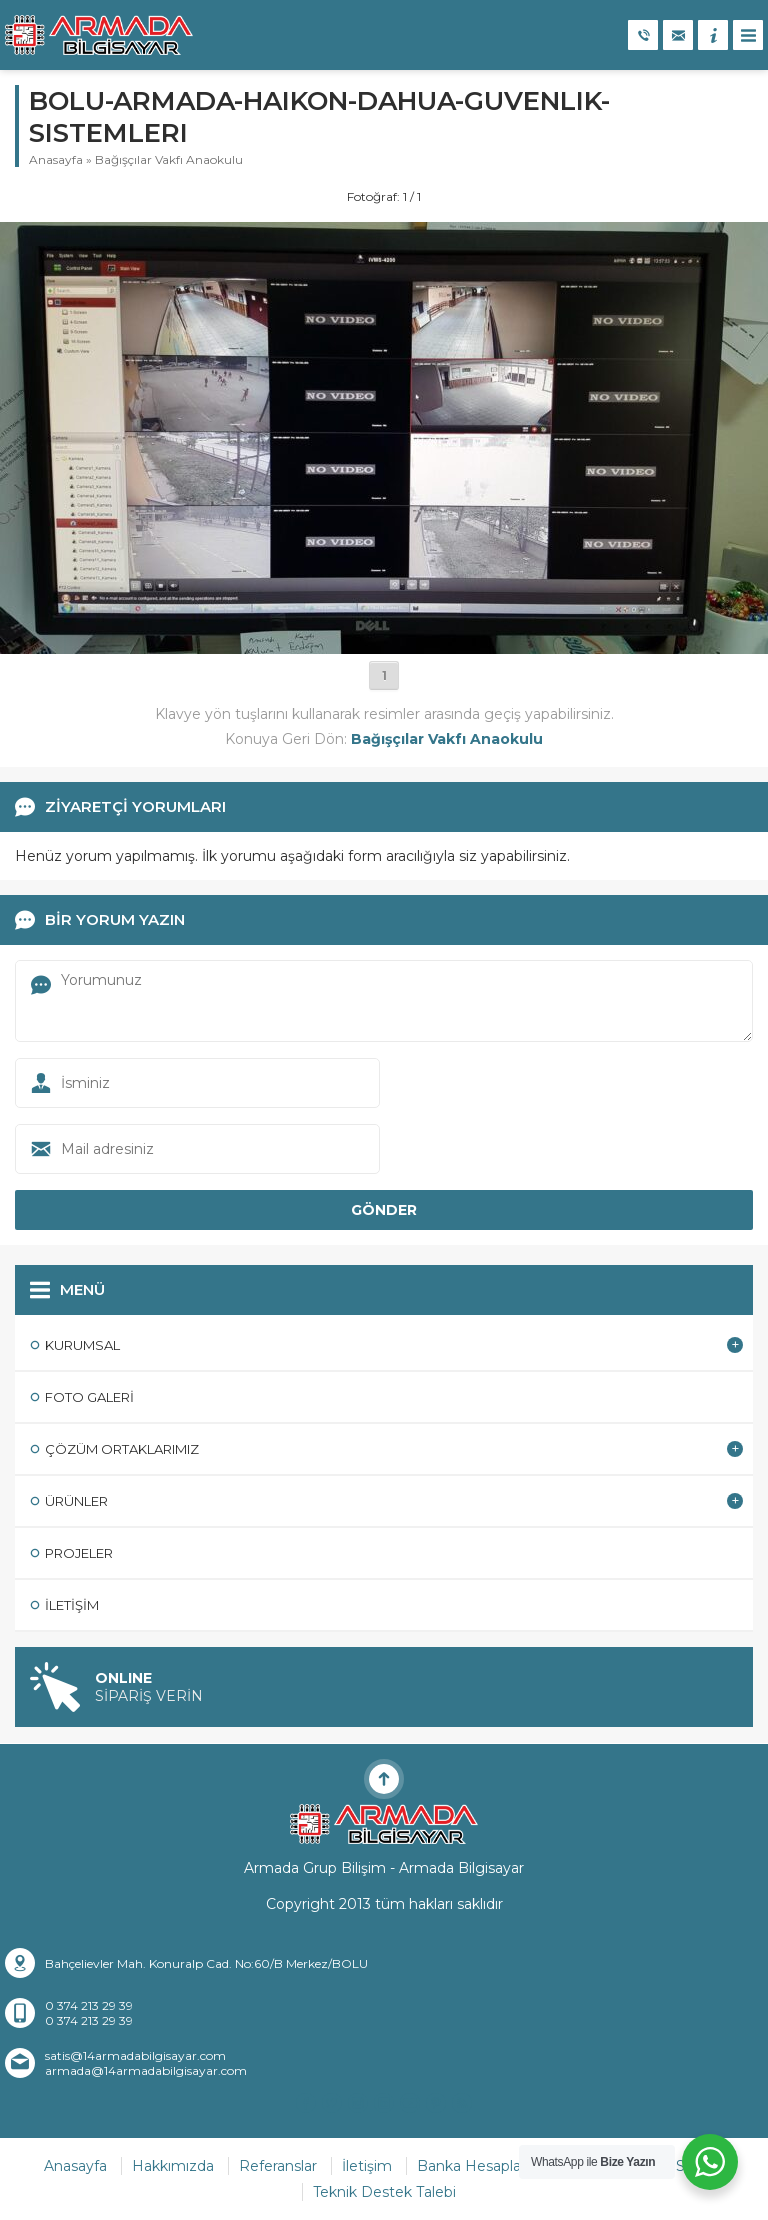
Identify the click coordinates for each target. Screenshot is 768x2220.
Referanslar (278, 2166)
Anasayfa (56, 159)
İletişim (367, 2166)
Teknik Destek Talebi (384, 2192)
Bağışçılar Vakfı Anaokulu (169, 159)
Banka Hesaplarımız (486, 2166)
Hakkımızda (173, 2166)
